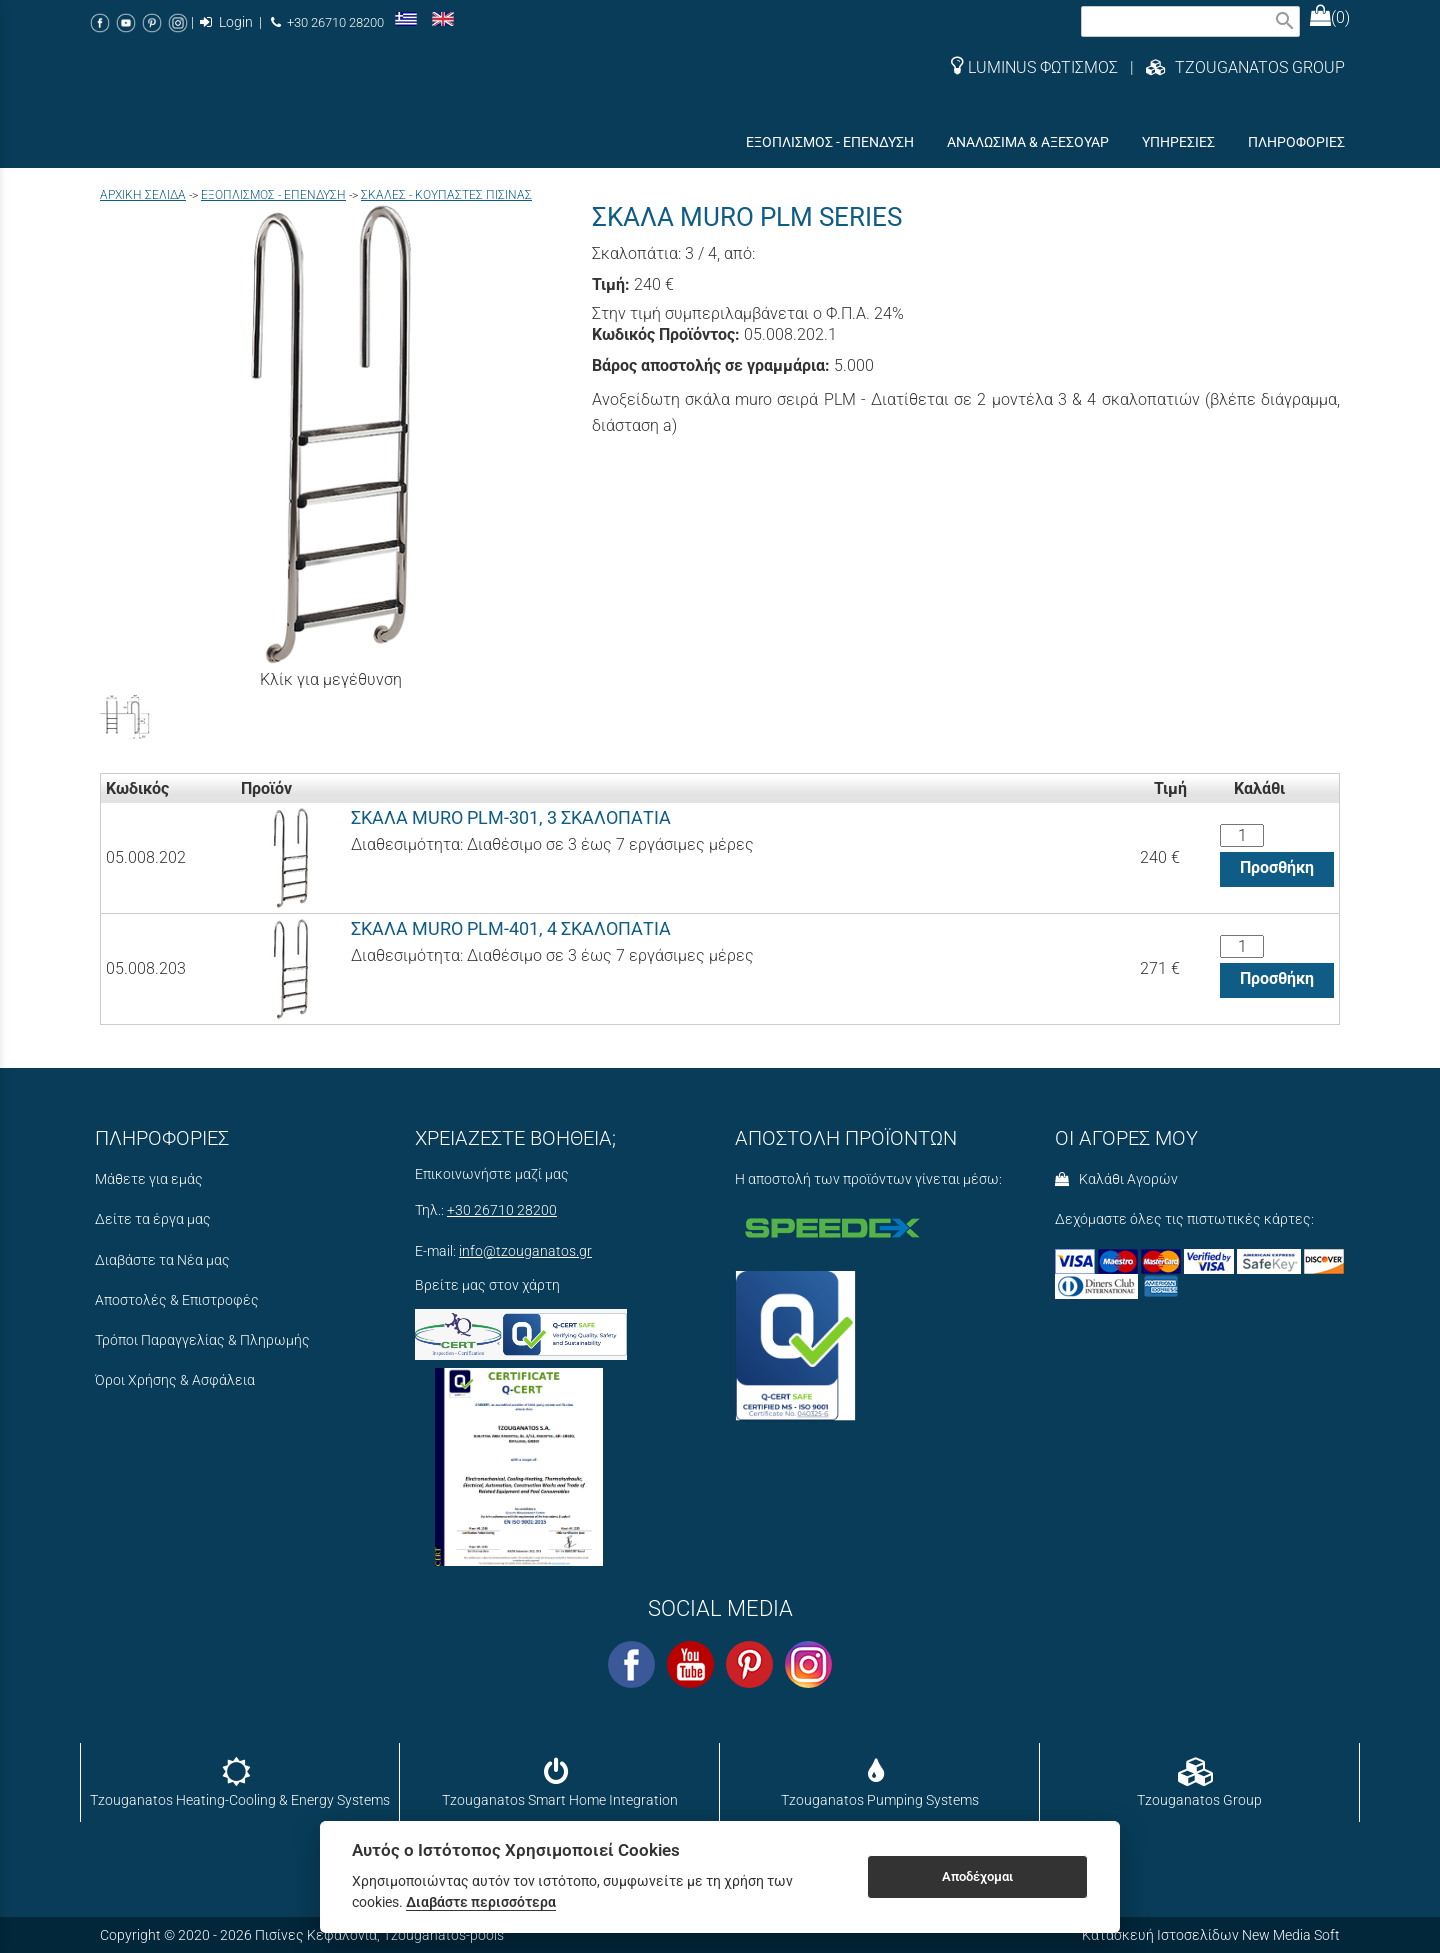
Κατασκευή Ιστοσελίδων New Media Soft (1211, 1935)
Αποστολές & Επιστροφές (177, 1300)
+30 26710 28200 (327, 22)
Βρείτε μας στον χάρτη (487, 1285)
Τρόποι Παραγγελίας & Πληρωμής (202, 1340)
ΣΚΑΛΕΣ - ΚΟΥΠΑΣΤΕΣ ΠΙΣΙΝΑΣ (446, 195)
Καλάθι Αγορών (1116, 1179)
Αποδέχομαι (977, 1876)
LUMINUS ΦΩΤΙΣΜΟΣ (1034, 67)
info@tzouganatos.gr (525, 1251)
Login (226, 22)
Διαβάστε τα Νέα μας (162, 1260)
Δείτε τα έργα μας (153, 1219)
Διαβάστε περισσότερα (481, 1902)
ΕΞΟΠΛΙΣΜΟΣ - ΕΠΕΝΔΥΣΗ (273, 195)
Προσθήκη (1277, 867)
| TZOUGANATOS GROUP (1231, 67)
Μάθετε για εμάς (149, 1179)
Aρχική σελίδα (143, 195)
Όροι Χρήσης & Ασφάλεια (175, 1380)
